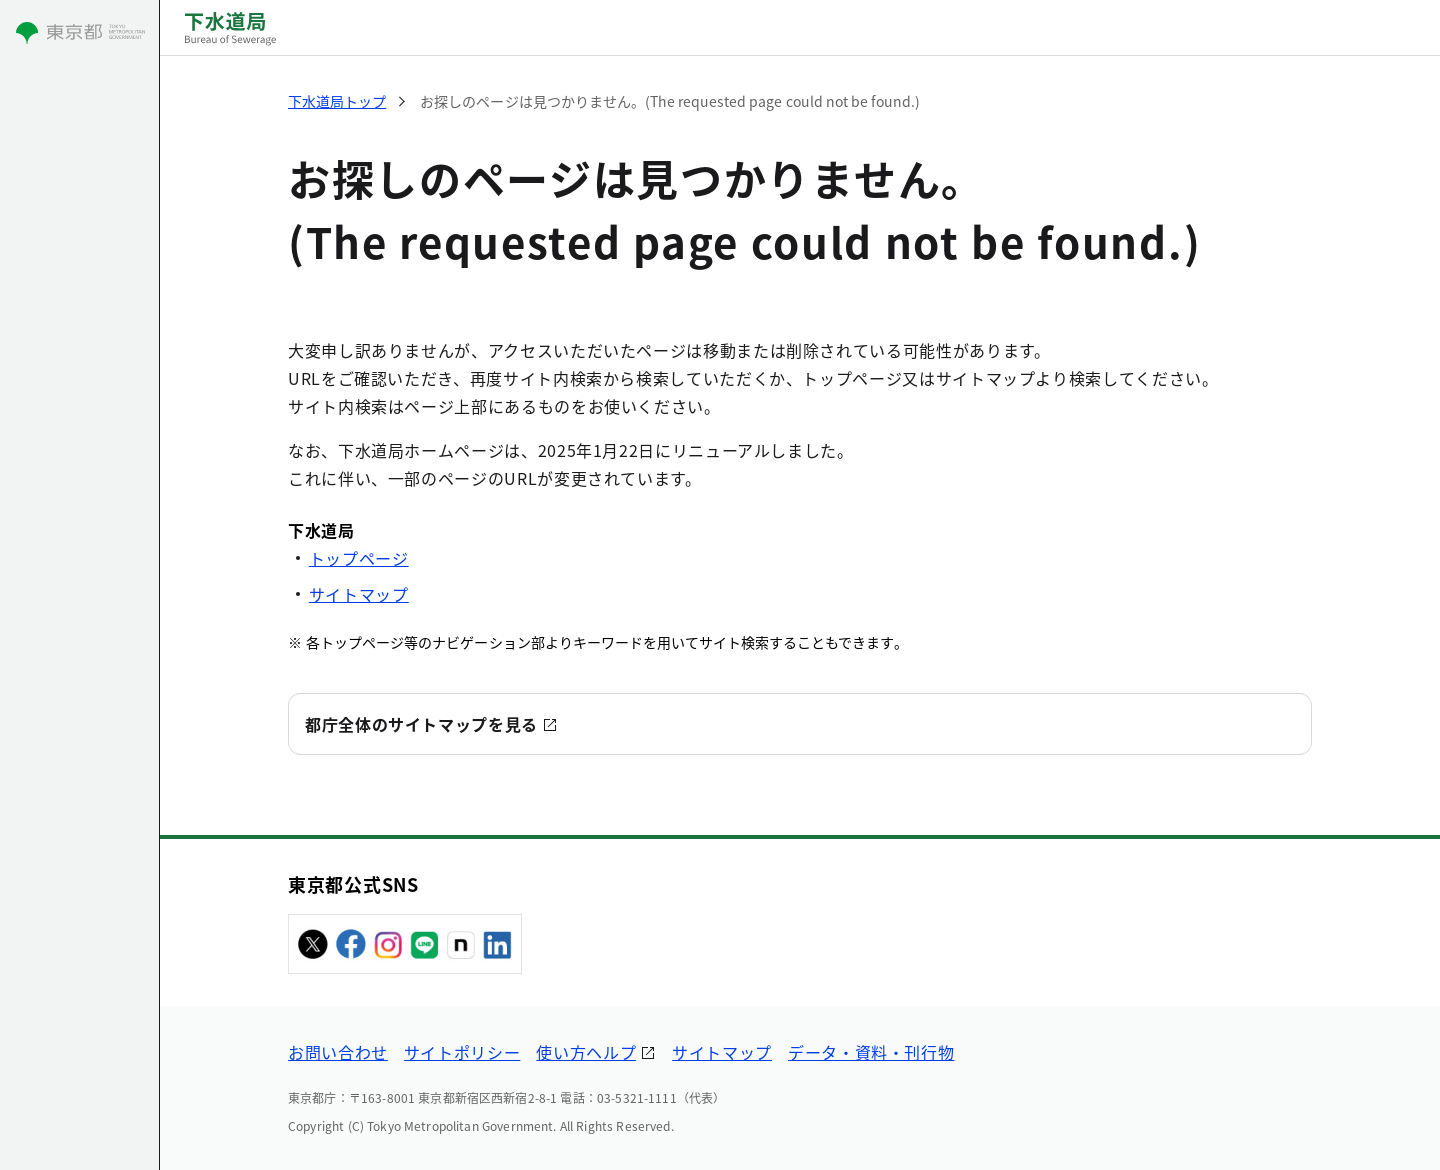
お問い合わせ (338, 1052)
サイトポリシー (462, 1052)
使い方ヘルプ (586, 1052)
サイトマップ (359, 594)
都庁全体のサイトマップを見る (421, 724)
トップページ (359, 558)
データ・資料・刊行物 (871, 1052)
